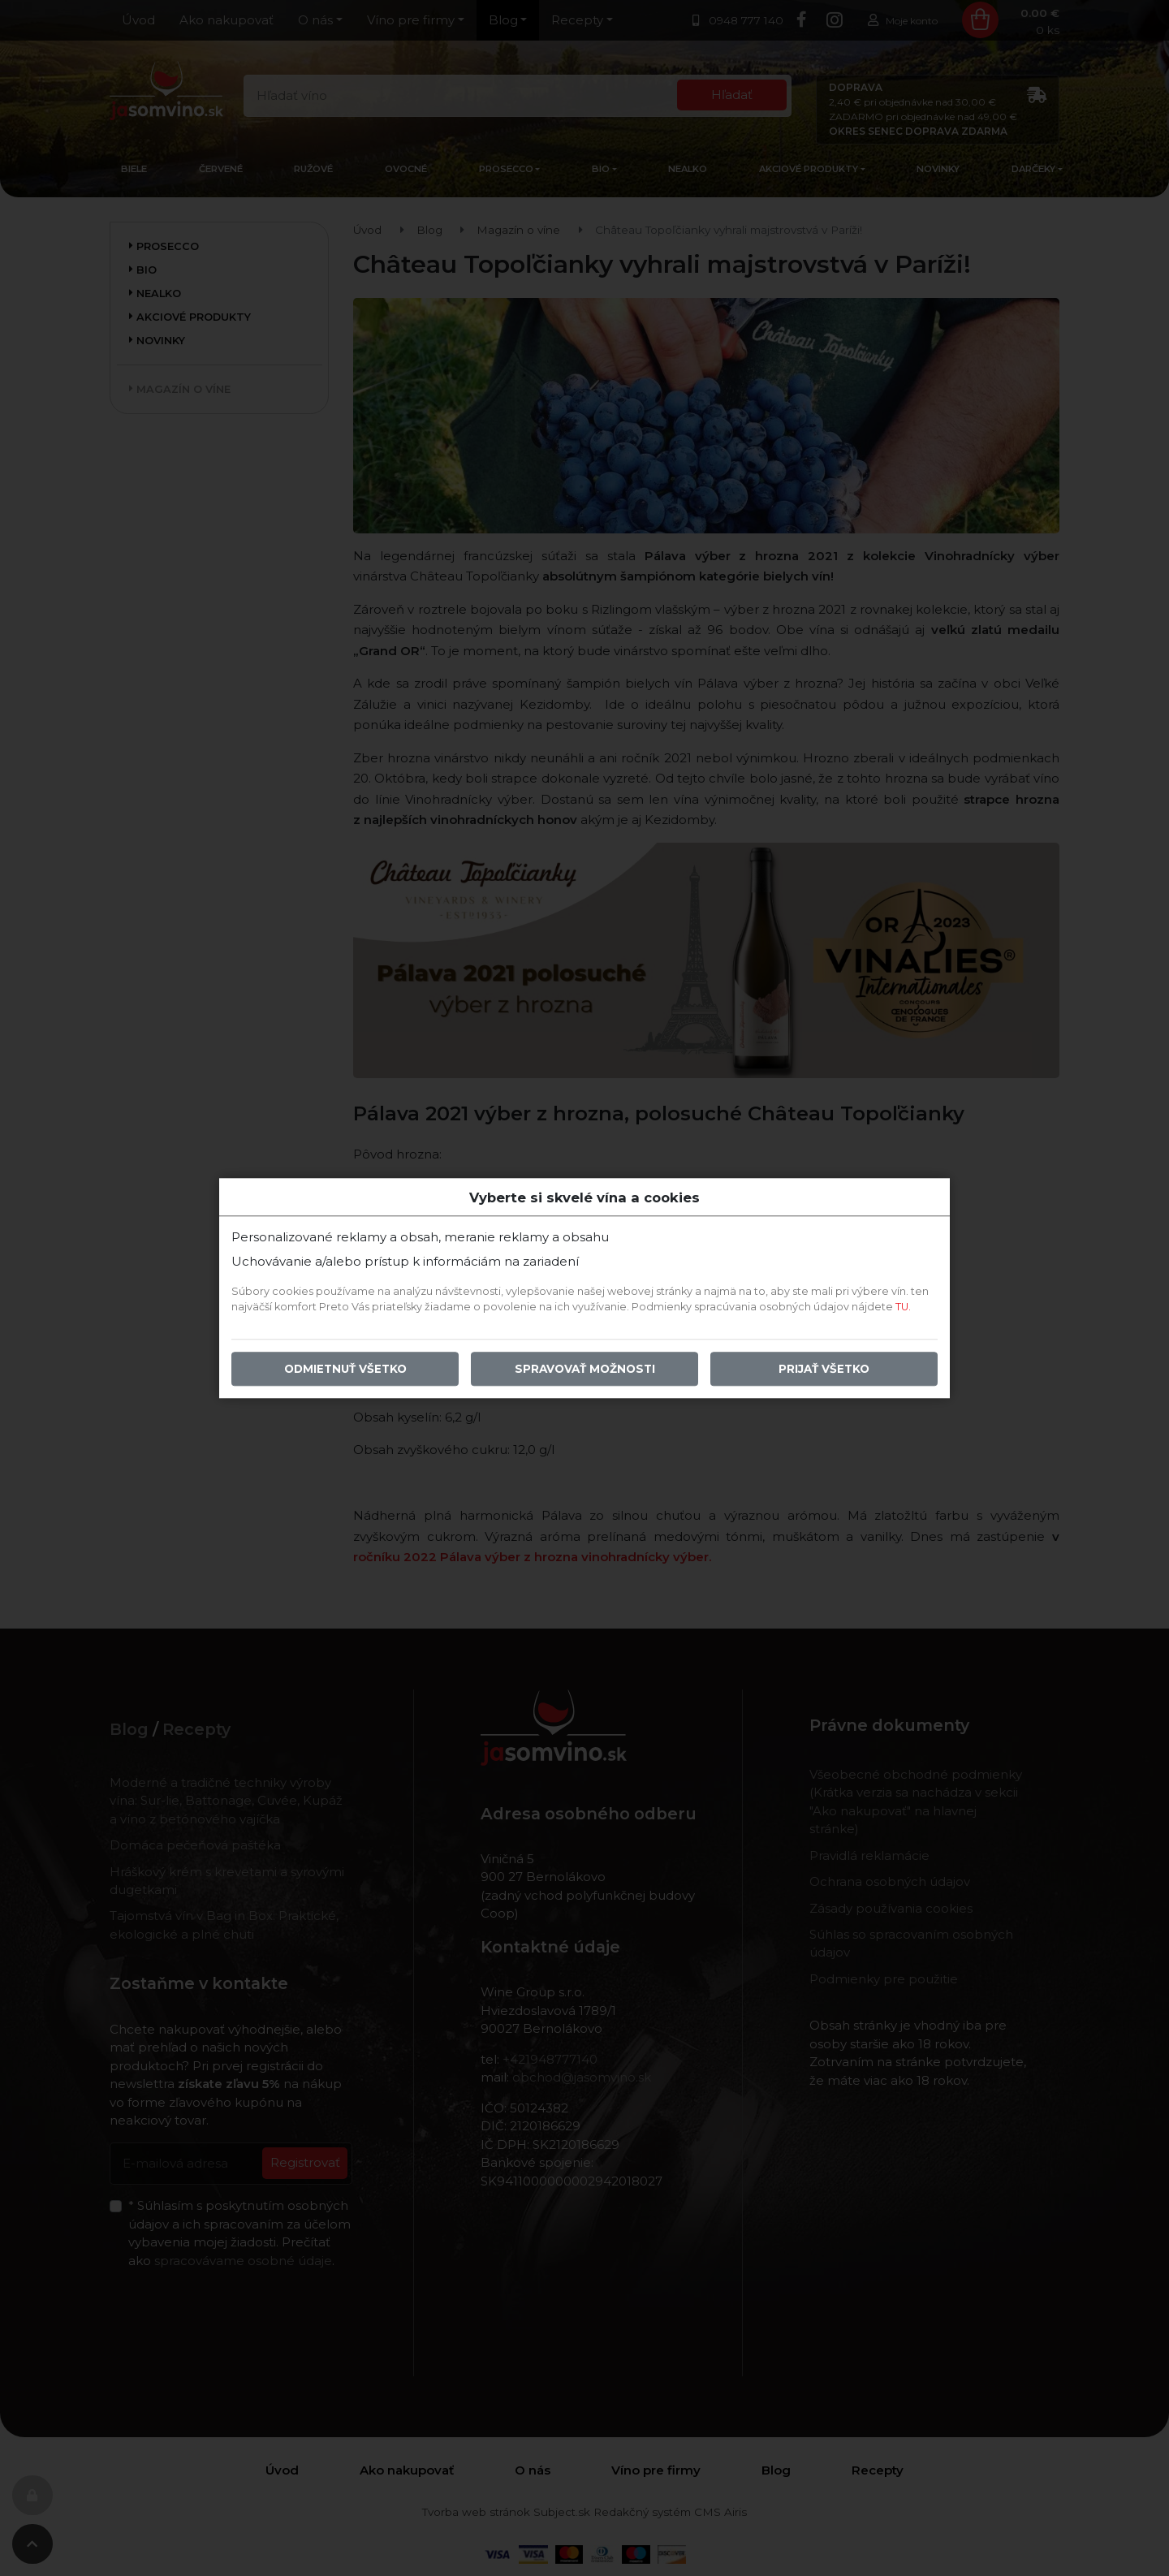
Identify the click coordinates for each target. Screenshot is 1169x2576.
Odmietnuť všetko (345, 1368)
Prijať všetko (824, 1368)
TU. (903, 1307)
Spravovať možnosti (585, 1368)
